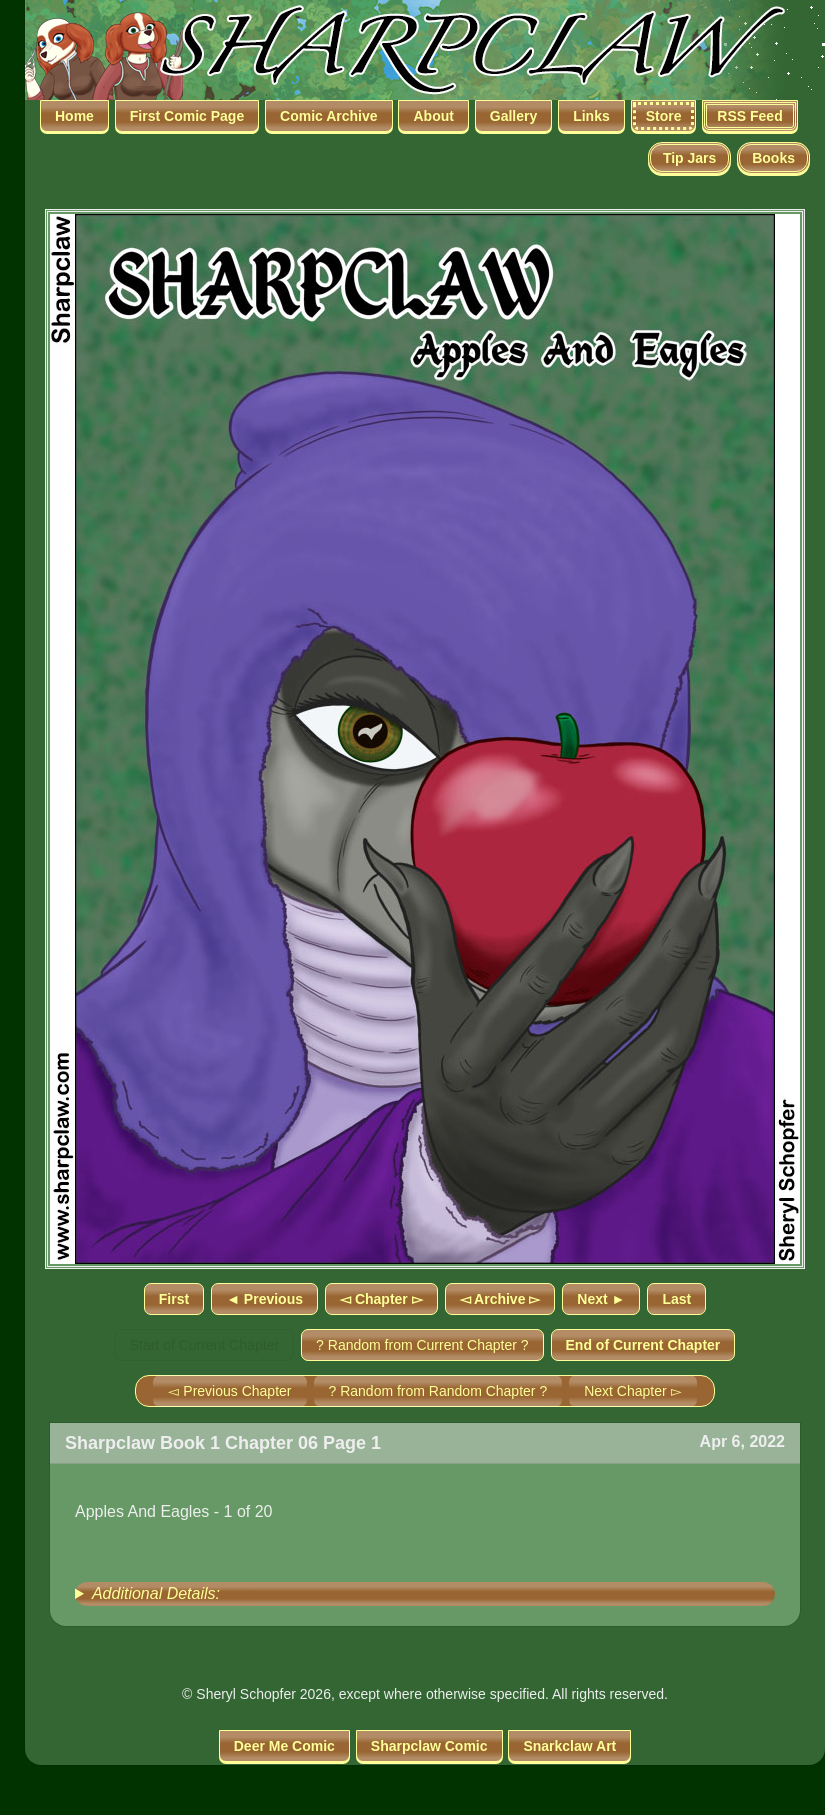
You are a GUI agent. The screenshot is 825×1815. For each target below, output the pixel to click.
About (433, 116)
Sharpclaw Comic (429, 1746)
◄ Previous (264, 1299)
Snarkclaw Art (569, 1746)
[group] (425, 1594)
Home (74, 116)
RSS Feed (749, 116)
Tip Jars (689, 158)
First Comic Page (187, 116)
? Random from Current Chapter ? (422, 1345)
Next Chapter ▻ (632, 1391)
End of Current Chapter (643, 1345)
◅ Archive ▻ (500, 1299)
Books (773, 158)
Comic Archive (329, 116)
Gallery (513, 116)
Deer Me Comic (284, 1746)
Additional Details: (156, 1593)
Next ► (601, 1299)
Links (591, 116)
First (174, 1299)
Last (676, 1299)
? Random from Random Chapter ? (438, 1391)
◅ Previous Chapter (229, 1391)
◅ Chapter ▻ (381, 1299)
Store (664, 116)
